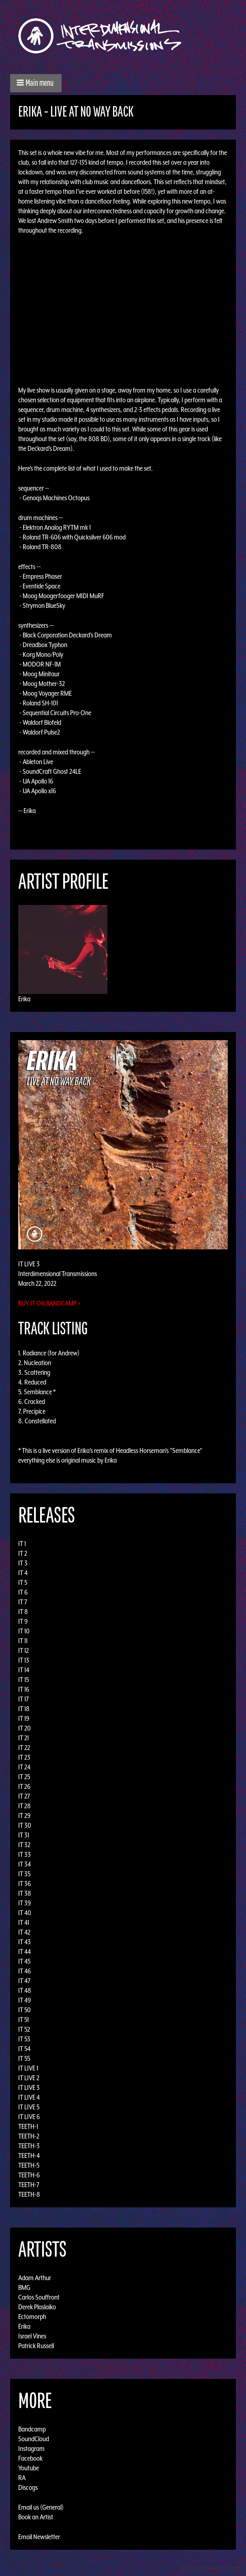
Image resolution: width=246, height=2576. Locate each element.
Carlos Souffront (39, 2297)
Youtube (28, 2468)
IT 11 (23, 1641)
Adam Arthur (34, 2278)
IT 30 (24, 1825)
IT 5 (22, 1582)
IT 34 (24, 1864)
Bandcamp (32, 2429)
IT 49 (24, 2000)
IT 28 (24, 1806)
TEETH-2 (28, 2136)
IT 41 (23, 1922)
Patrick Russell (36, 2346)
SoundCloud (33, 2439)
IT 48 (24, 1990)
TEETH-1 (28, 2126)
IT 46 (24, 1971)
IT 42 (24, 1932)
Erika (24, 999)
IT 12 (23, 1650)
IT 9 (23, 1621)
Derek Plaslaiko (37, 2307)
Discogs (28, 2487)
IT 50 (24, 2010)
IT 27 (24, 1796)
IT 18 (24, 1709)
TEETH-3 (29, 2146)
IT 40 (24, 1913)
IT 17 (23, 1699)
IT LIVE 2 (28, 2078)
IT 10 (24, 1631)
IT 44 (24, 1951)
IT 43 (24, 1942)
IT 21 (23, 1738)
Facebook (30, 2458)
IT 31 (23, 1835)
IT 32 (24, 1845)
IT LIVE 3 (29, 2087)
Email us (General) (41, 2507)
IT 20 (24, 1728)
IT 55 (24, 2058)
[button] (36, 83)
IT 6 (23, 1592)
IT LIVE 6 (29, 2117)
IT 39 (24, 1903)
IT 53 (24, 2039)
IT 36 (24, 1883)
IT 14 (23, 1670)
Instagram (31, 2448)
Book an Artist (35, 2517)
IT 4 (23, 1573)
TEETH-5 (28, 2165)
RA (22, 2478)
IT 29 (24, 1815)
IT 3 (23, 1563)
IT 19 (23, 1718)
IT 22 (24, 1748)
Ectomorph (32, 2317)
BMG (24, 2287)
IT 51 (23, 2019)
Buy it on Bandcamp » (49, 1303)
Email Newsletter (39, 2537)
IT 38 (24, 1893)
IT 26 (24, 1786)
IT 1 (22, 1544)
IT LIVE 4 (29, 2097)
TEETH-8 (29, 2194)
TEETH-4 (29, 2155)
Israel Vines (32, 2336)
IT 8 (23, 1612)
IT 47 (24, 1981)
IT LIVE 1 (28, 2068)
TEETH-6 (29, 2175)
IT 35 (24, 1874)
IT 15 (23, 1680)
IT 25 (24, 1777)
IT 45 (24, 1961)
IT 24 (24, 1767)
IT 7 (22, 1602)
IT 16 (23, 1689)
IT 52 (24, 2029)
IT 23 (24, 1757)
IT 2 (22, 1553)
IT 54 (24, 2049)
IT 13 (23, 1660)
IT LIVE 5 (28, 2107)
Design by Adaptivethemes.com (210, 2568)
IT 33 (24, 1854)
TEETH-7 (28, 2185)
